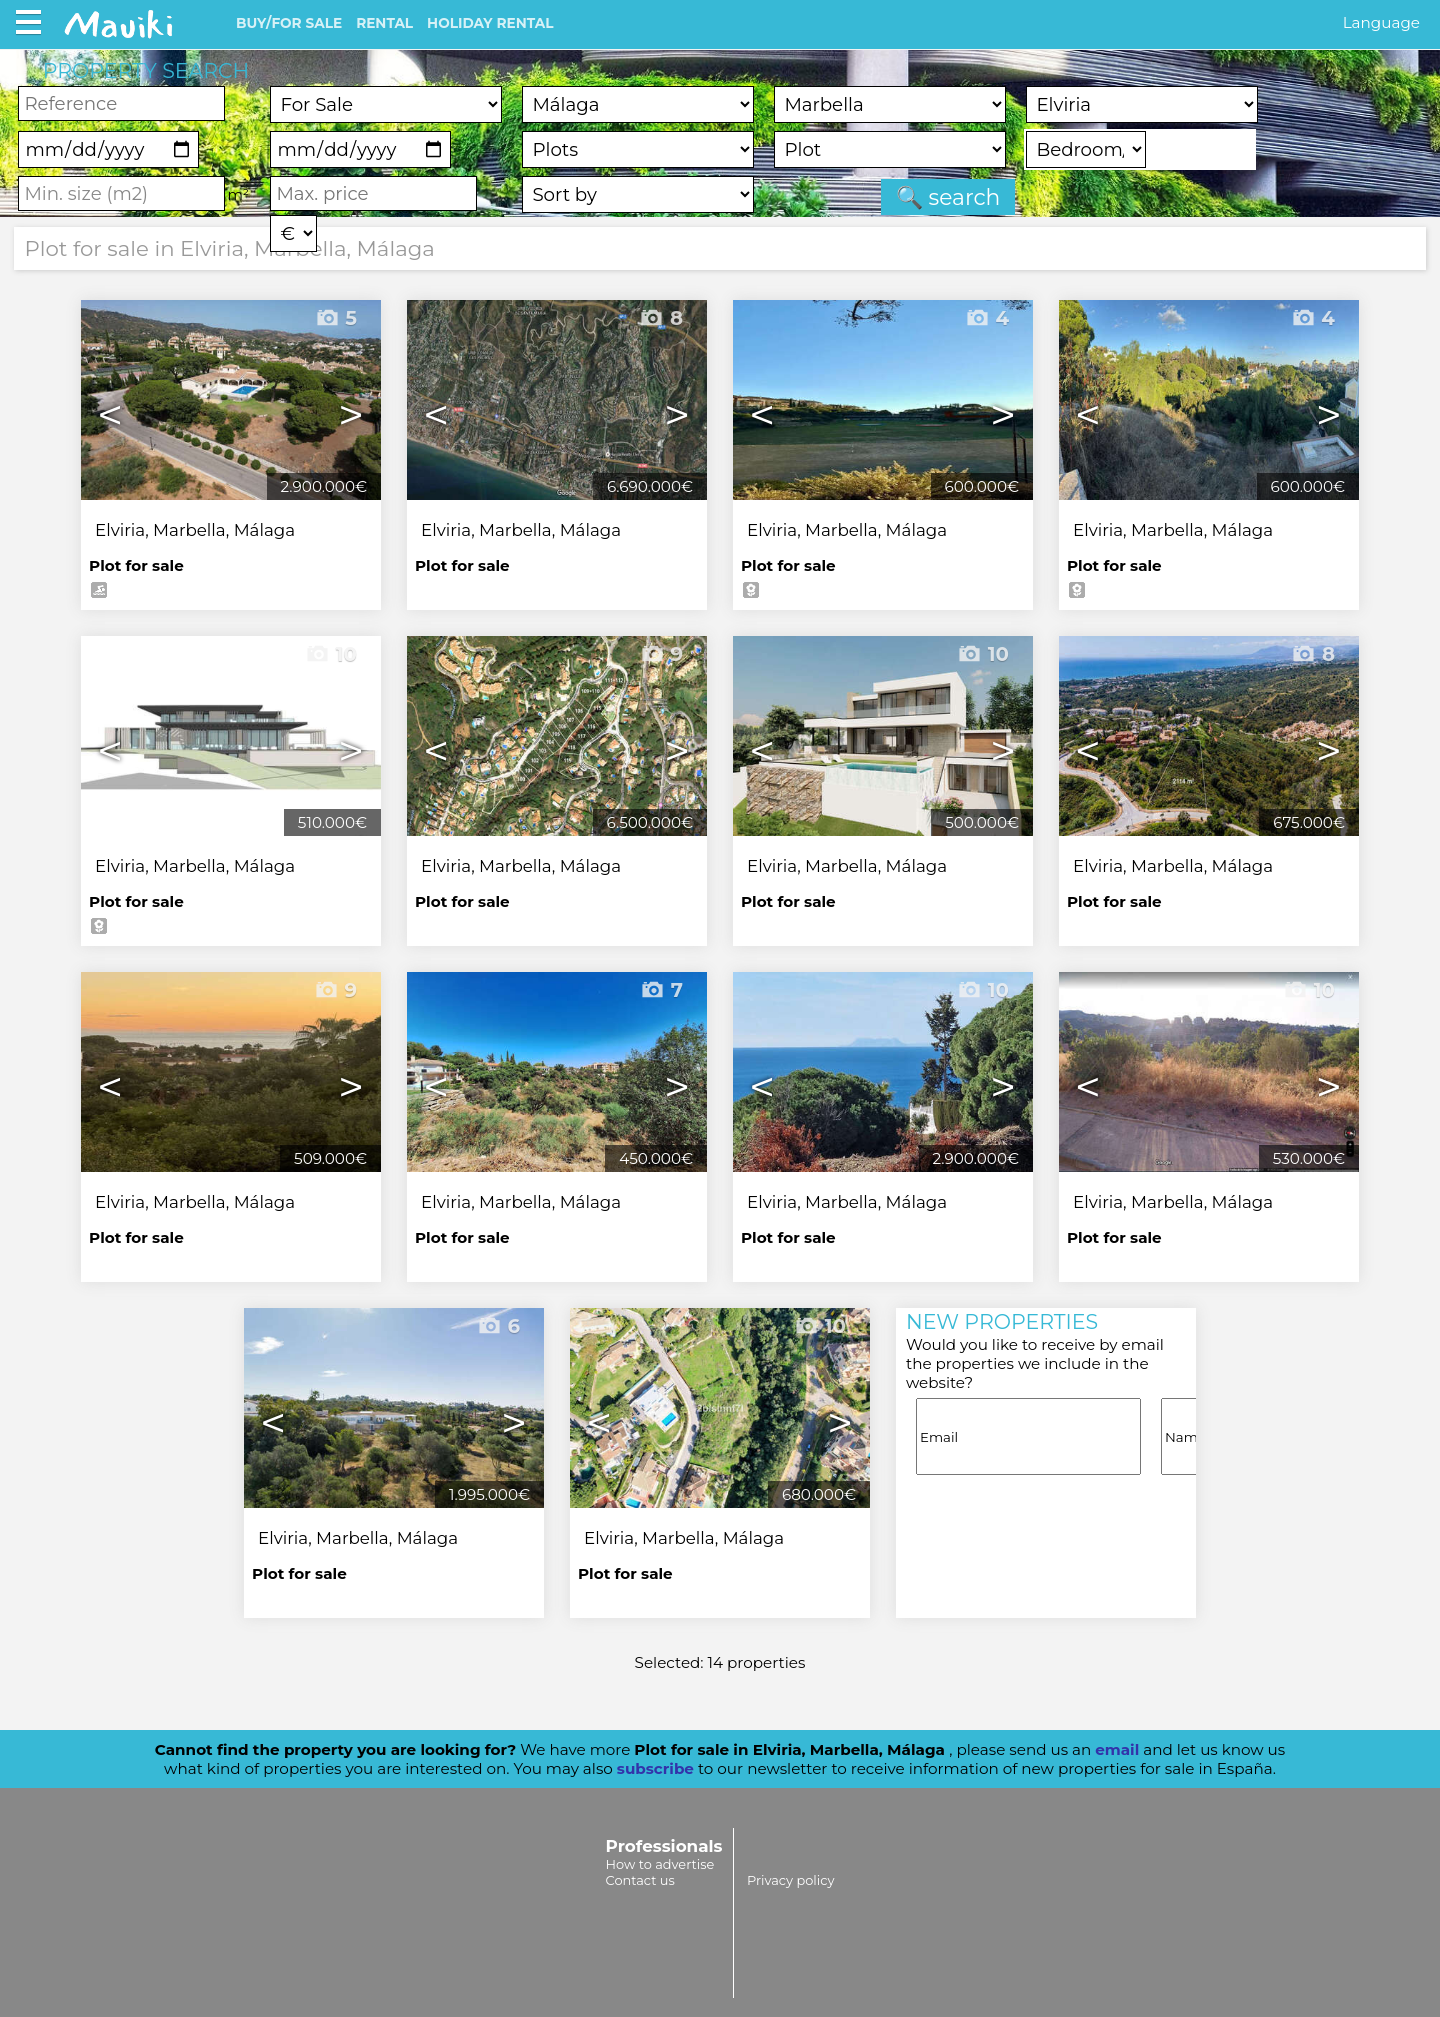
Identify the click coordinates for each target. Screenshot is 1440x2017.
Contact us (640, 1880)
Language (1381, 22)
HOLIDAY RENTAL (490, 23)
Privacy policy (790, 1880)
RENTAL (384, 23)
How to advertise (660, 1864)
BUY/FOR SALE (289, 23)
